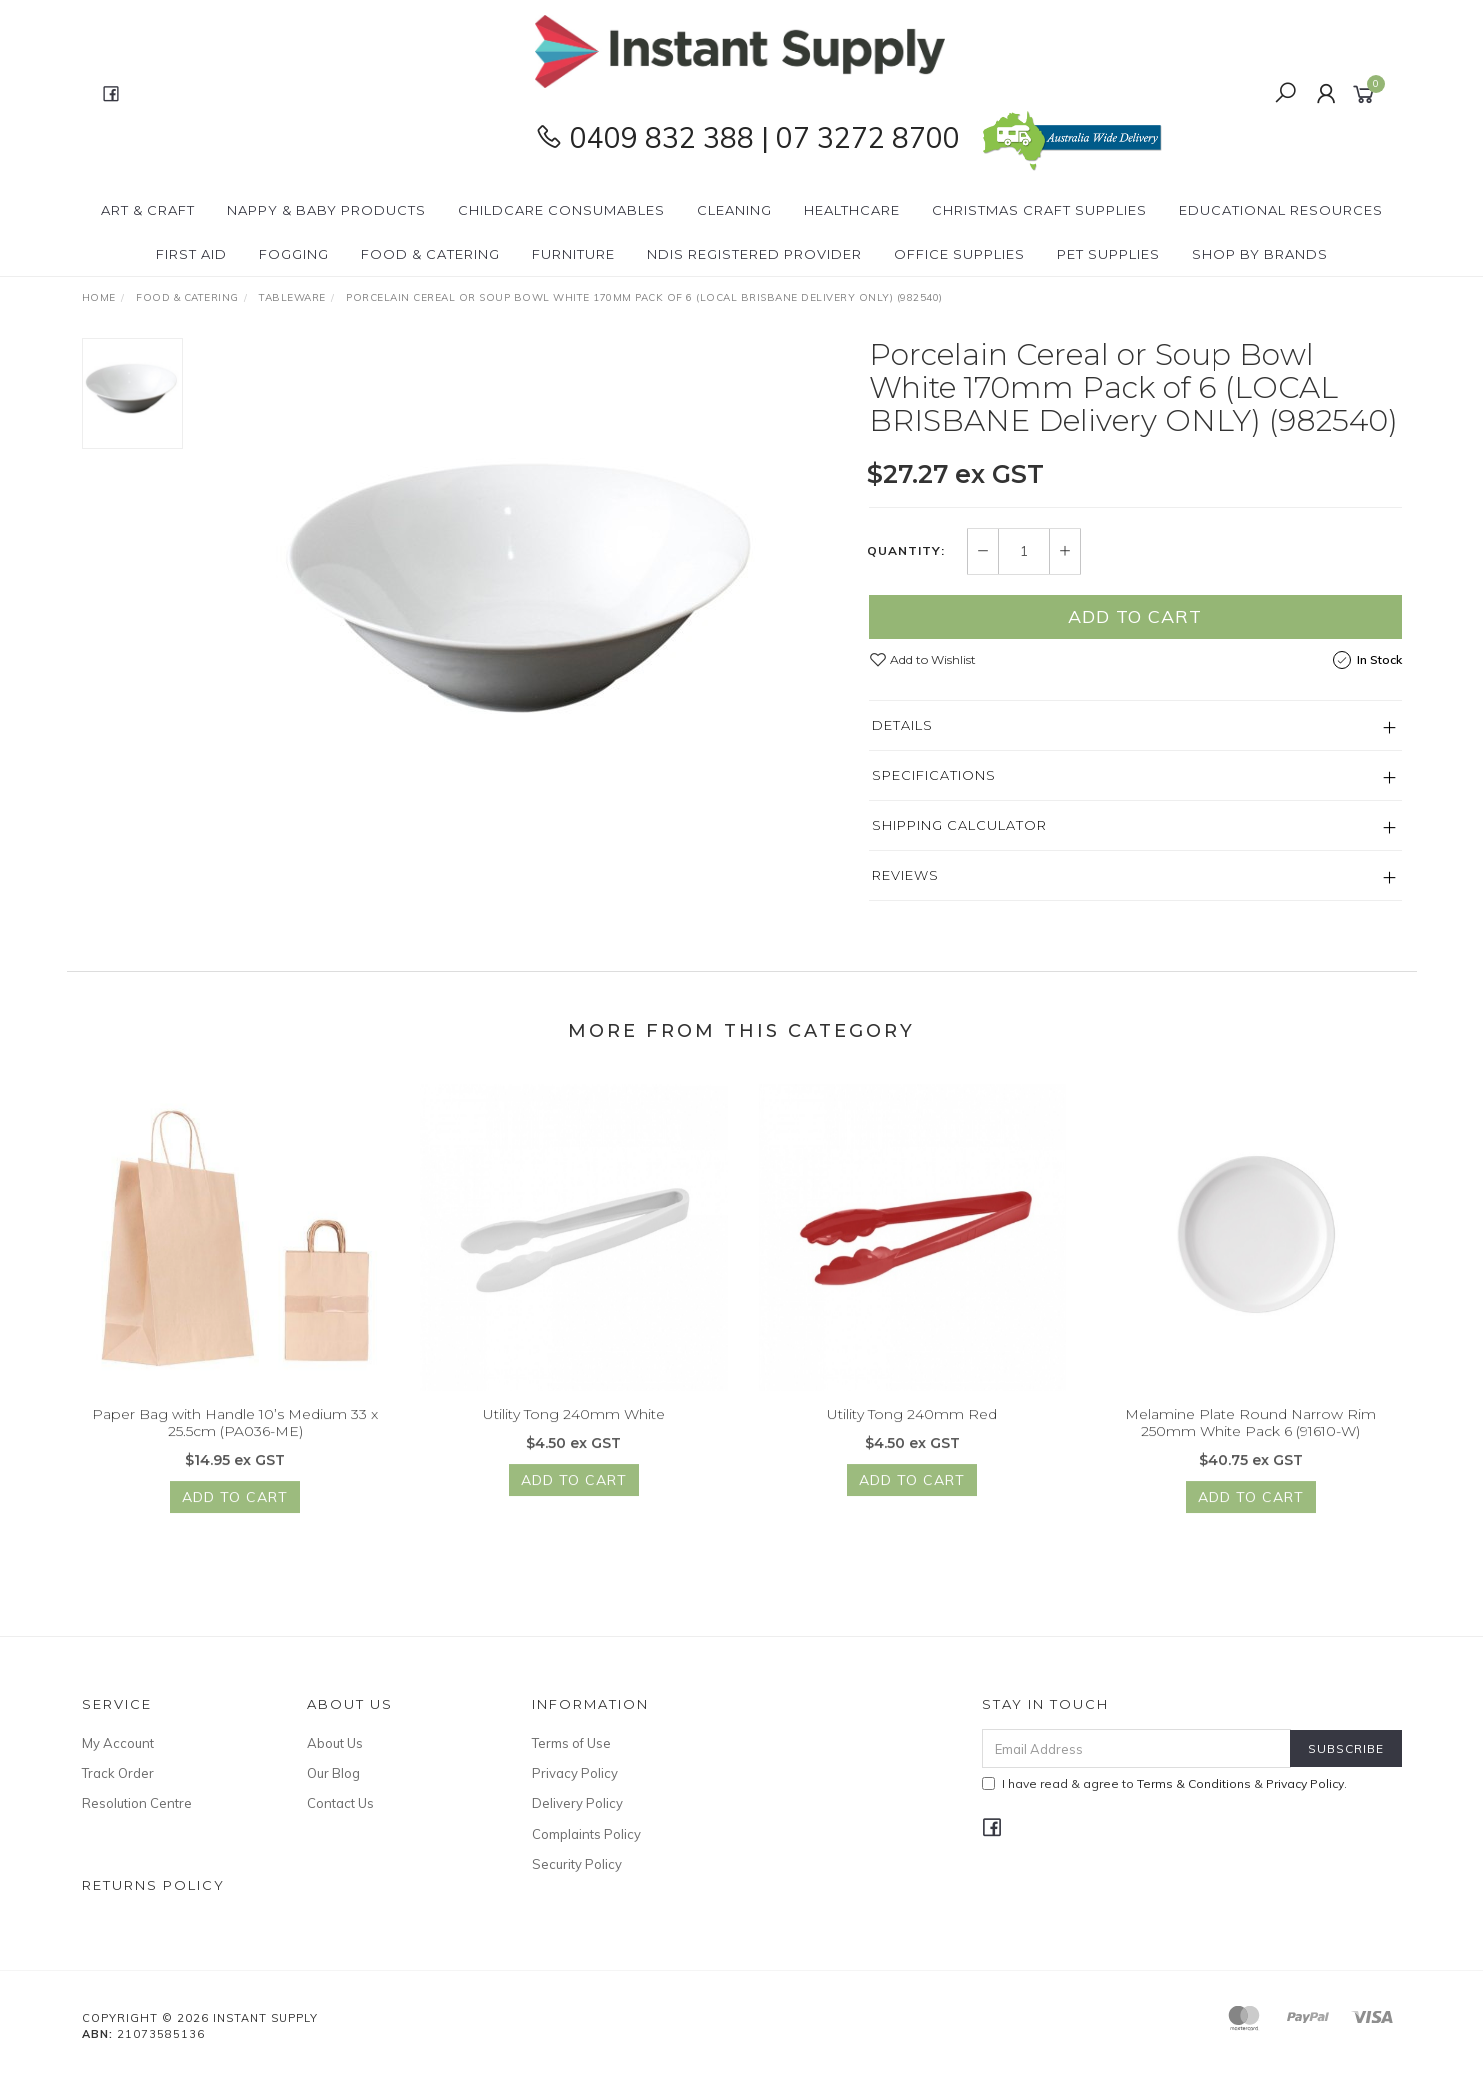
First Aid (191, 254)
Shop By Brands (1260, 254)
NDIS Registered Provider (754, 254)
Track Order (118, 1773)
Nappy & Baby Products (326, 210)
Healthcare (852, 210)
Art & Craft (148, 210)
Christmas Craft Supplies (1039, 210)
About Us (335, 1743)
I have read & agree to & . (1164, 1783)
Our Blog (333, 1773)
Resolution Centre (137, 1803)
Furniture (573, 254)
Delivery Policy (577, 1803)
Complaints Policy (586, 1834)
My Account (118, 1743)
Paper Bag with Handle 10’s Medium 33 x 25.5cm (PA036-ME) (235, 1436)
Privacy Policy (575, 1773)
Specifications (934, 775)
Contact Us (340, 1803)
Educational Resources (1281, 210)
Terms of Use (571, 1743)
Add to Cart (1135, 616)
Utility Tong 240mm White (574, 1428)
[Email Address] (1136, 1748)
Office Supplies (959, 254)
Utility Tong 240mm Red (912, 1428)
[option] (526, 588)
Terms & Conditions (1194, 1783)
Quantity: (906, 552)
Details (902, 725)
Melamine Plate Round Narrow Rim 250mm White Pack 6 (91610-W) (1250, 1436)
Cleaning (734, 210)
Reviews (905, 875)
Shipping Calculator (959, 825)
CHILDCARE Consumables (561, 210)
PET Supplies (1108, 254)
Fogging (294, 254)
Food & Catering (430, 254)
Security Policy (577, 1864)
